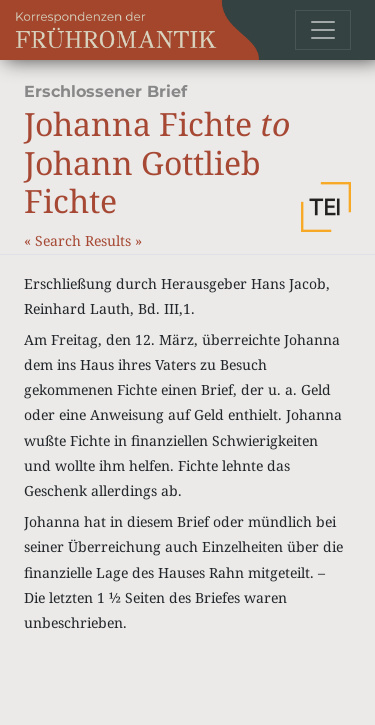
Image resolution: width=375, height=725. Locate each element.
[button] (326, 207)
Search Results (85, 240)
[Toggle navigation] (323, 30)
